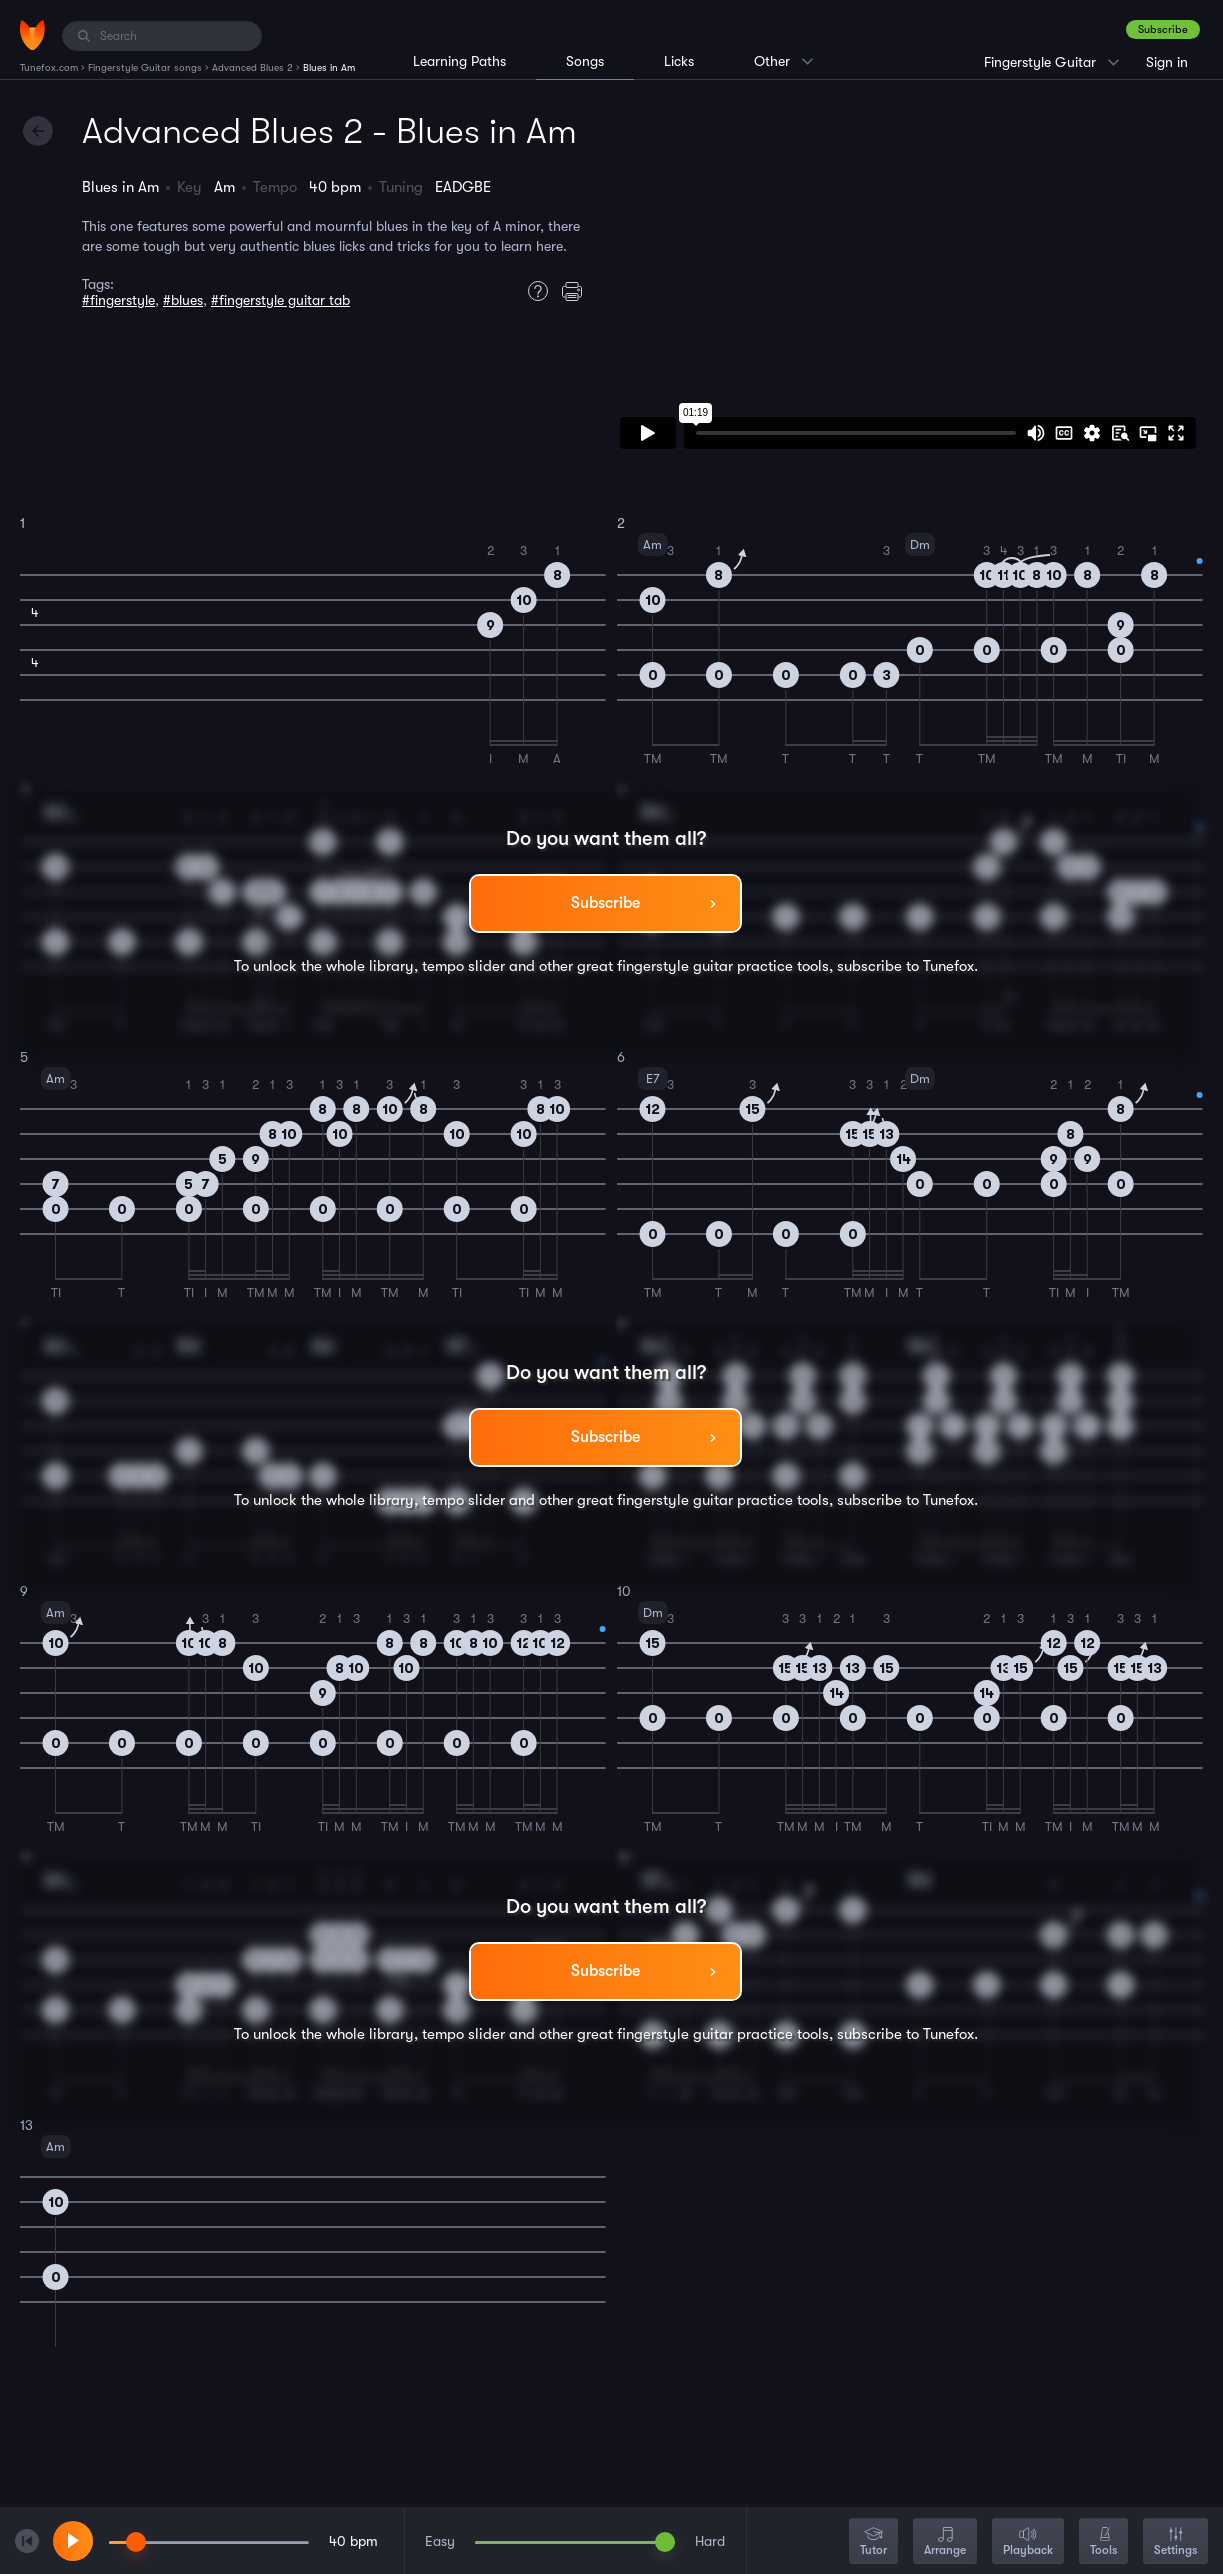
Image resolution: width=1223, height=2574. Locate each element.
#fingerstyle (118, 300)
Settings (1175, 2542)
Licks (679, 61)
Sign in (1167, 62)
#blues (183, 300)
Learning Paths (459, 61)
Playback (1028, 2542)
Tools (1103, 2542)
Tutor (873, 2542)
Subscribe (1163, 29)
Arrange (945, 2542)
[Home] (32, 35)
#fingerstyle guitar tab (280, 300)
